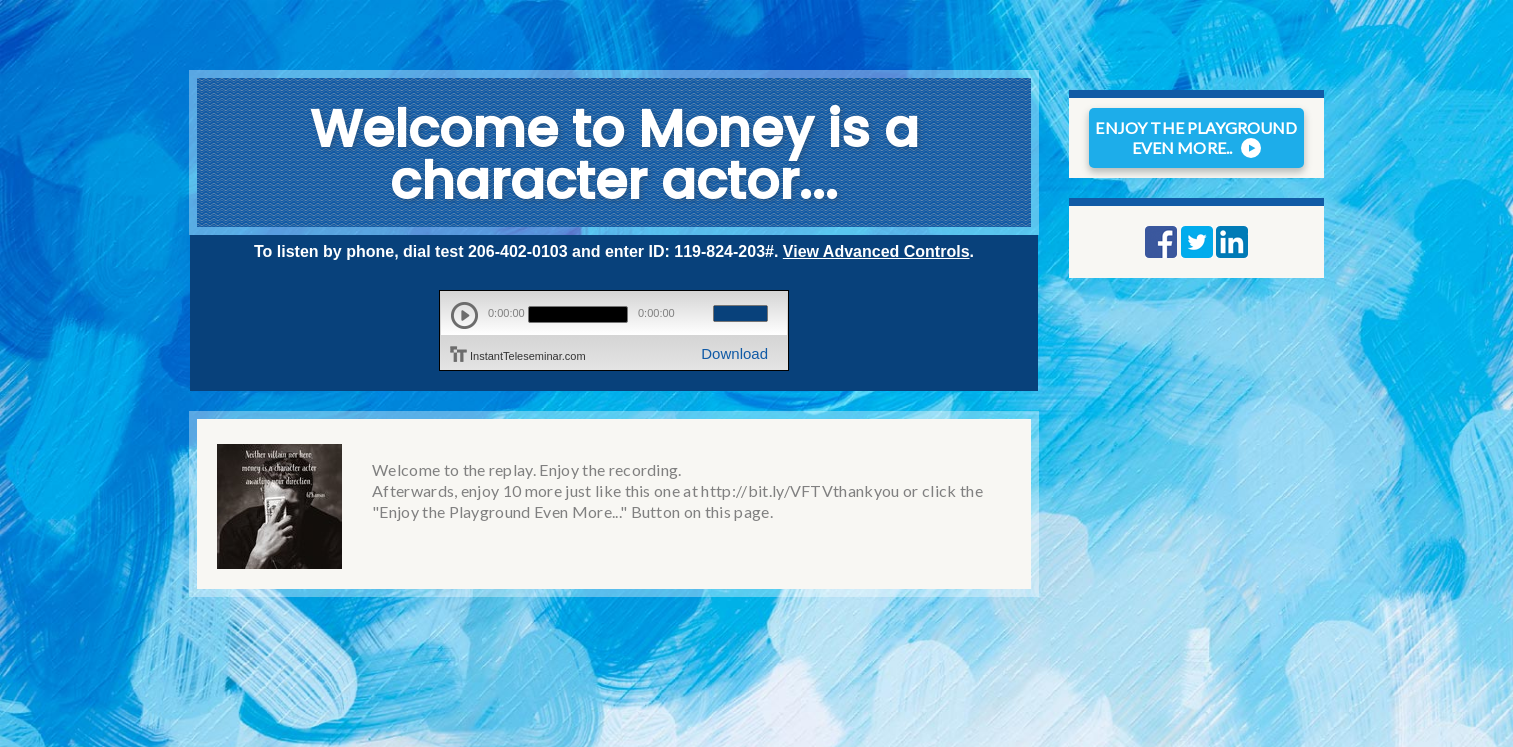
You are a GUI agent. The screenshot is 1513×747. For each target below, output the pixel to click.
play (464, 315)
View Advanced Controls (876, 251)
